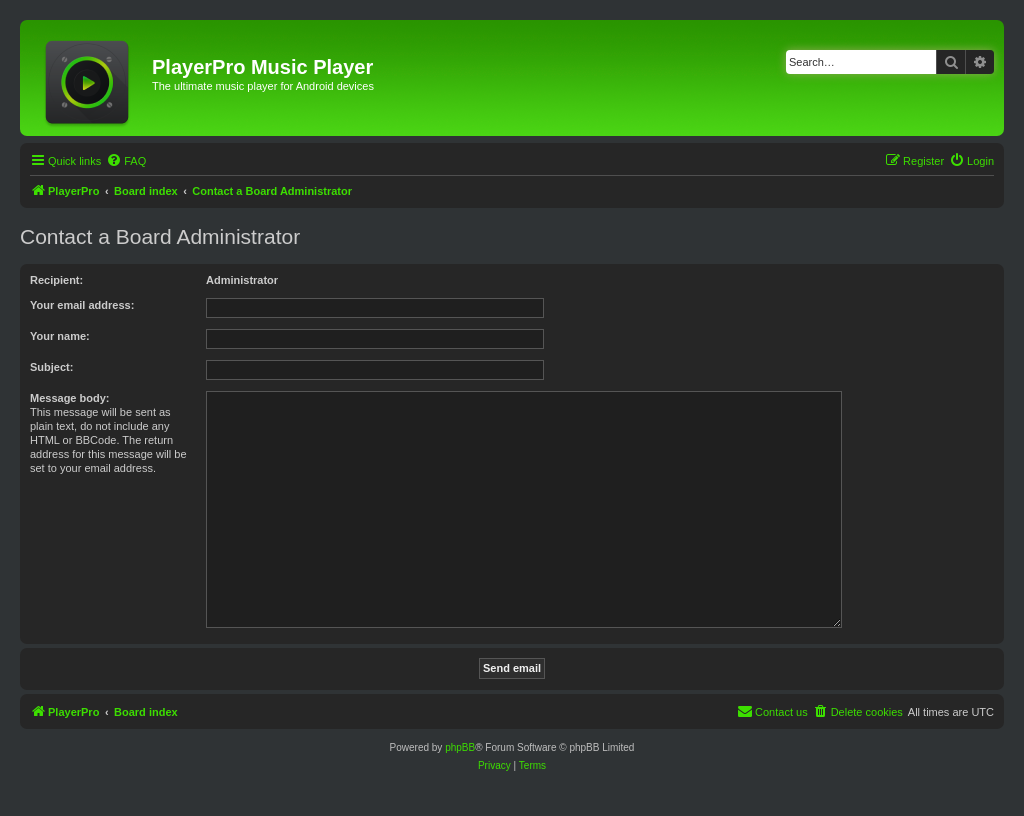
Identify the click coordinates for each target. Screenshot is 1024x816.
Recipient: (56, 280)
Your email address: (82, 305)
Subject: (51, 367)
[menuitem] (126, 161)
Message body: (69, 398)
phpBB (460, 747)
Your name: (60, 336)
